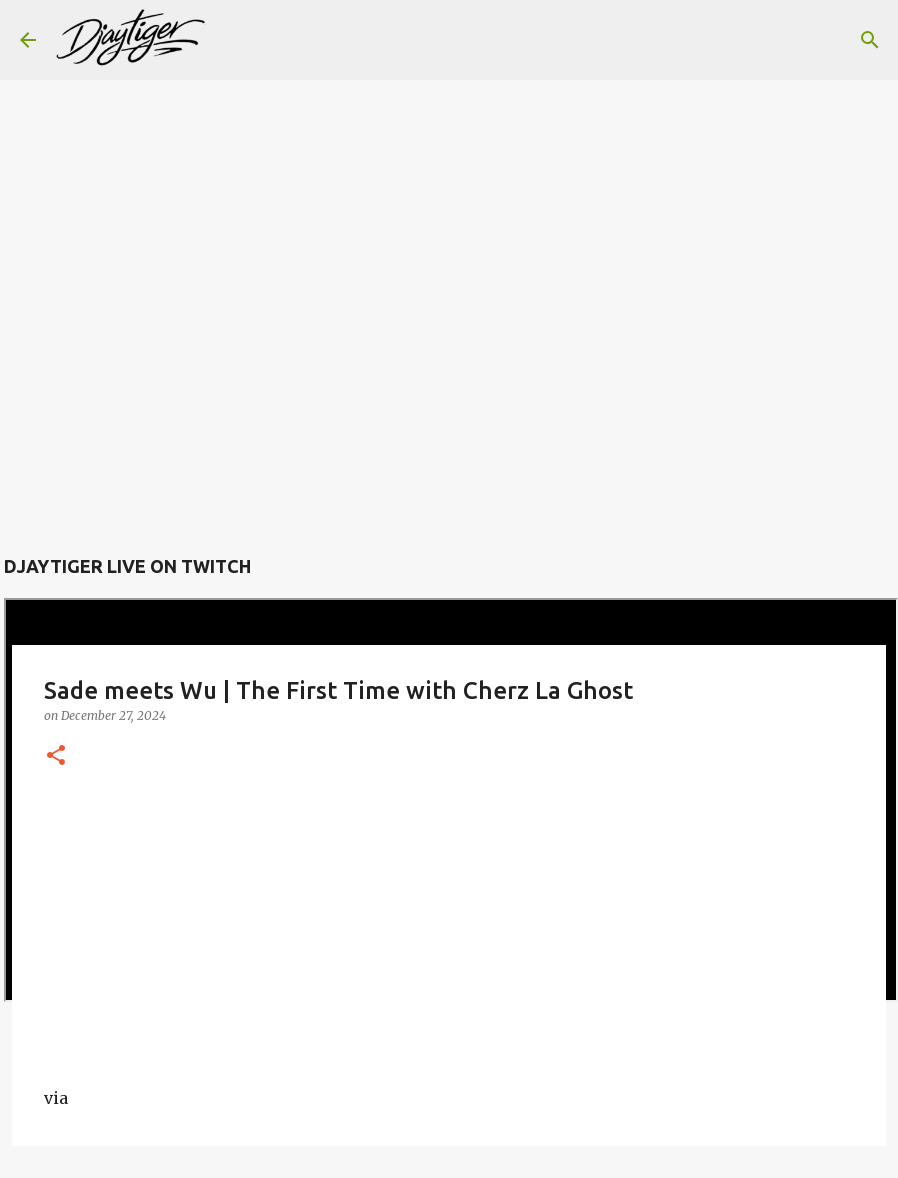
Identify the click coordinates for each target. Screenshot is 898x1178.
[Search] (234, 40)
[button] (56, 756)
